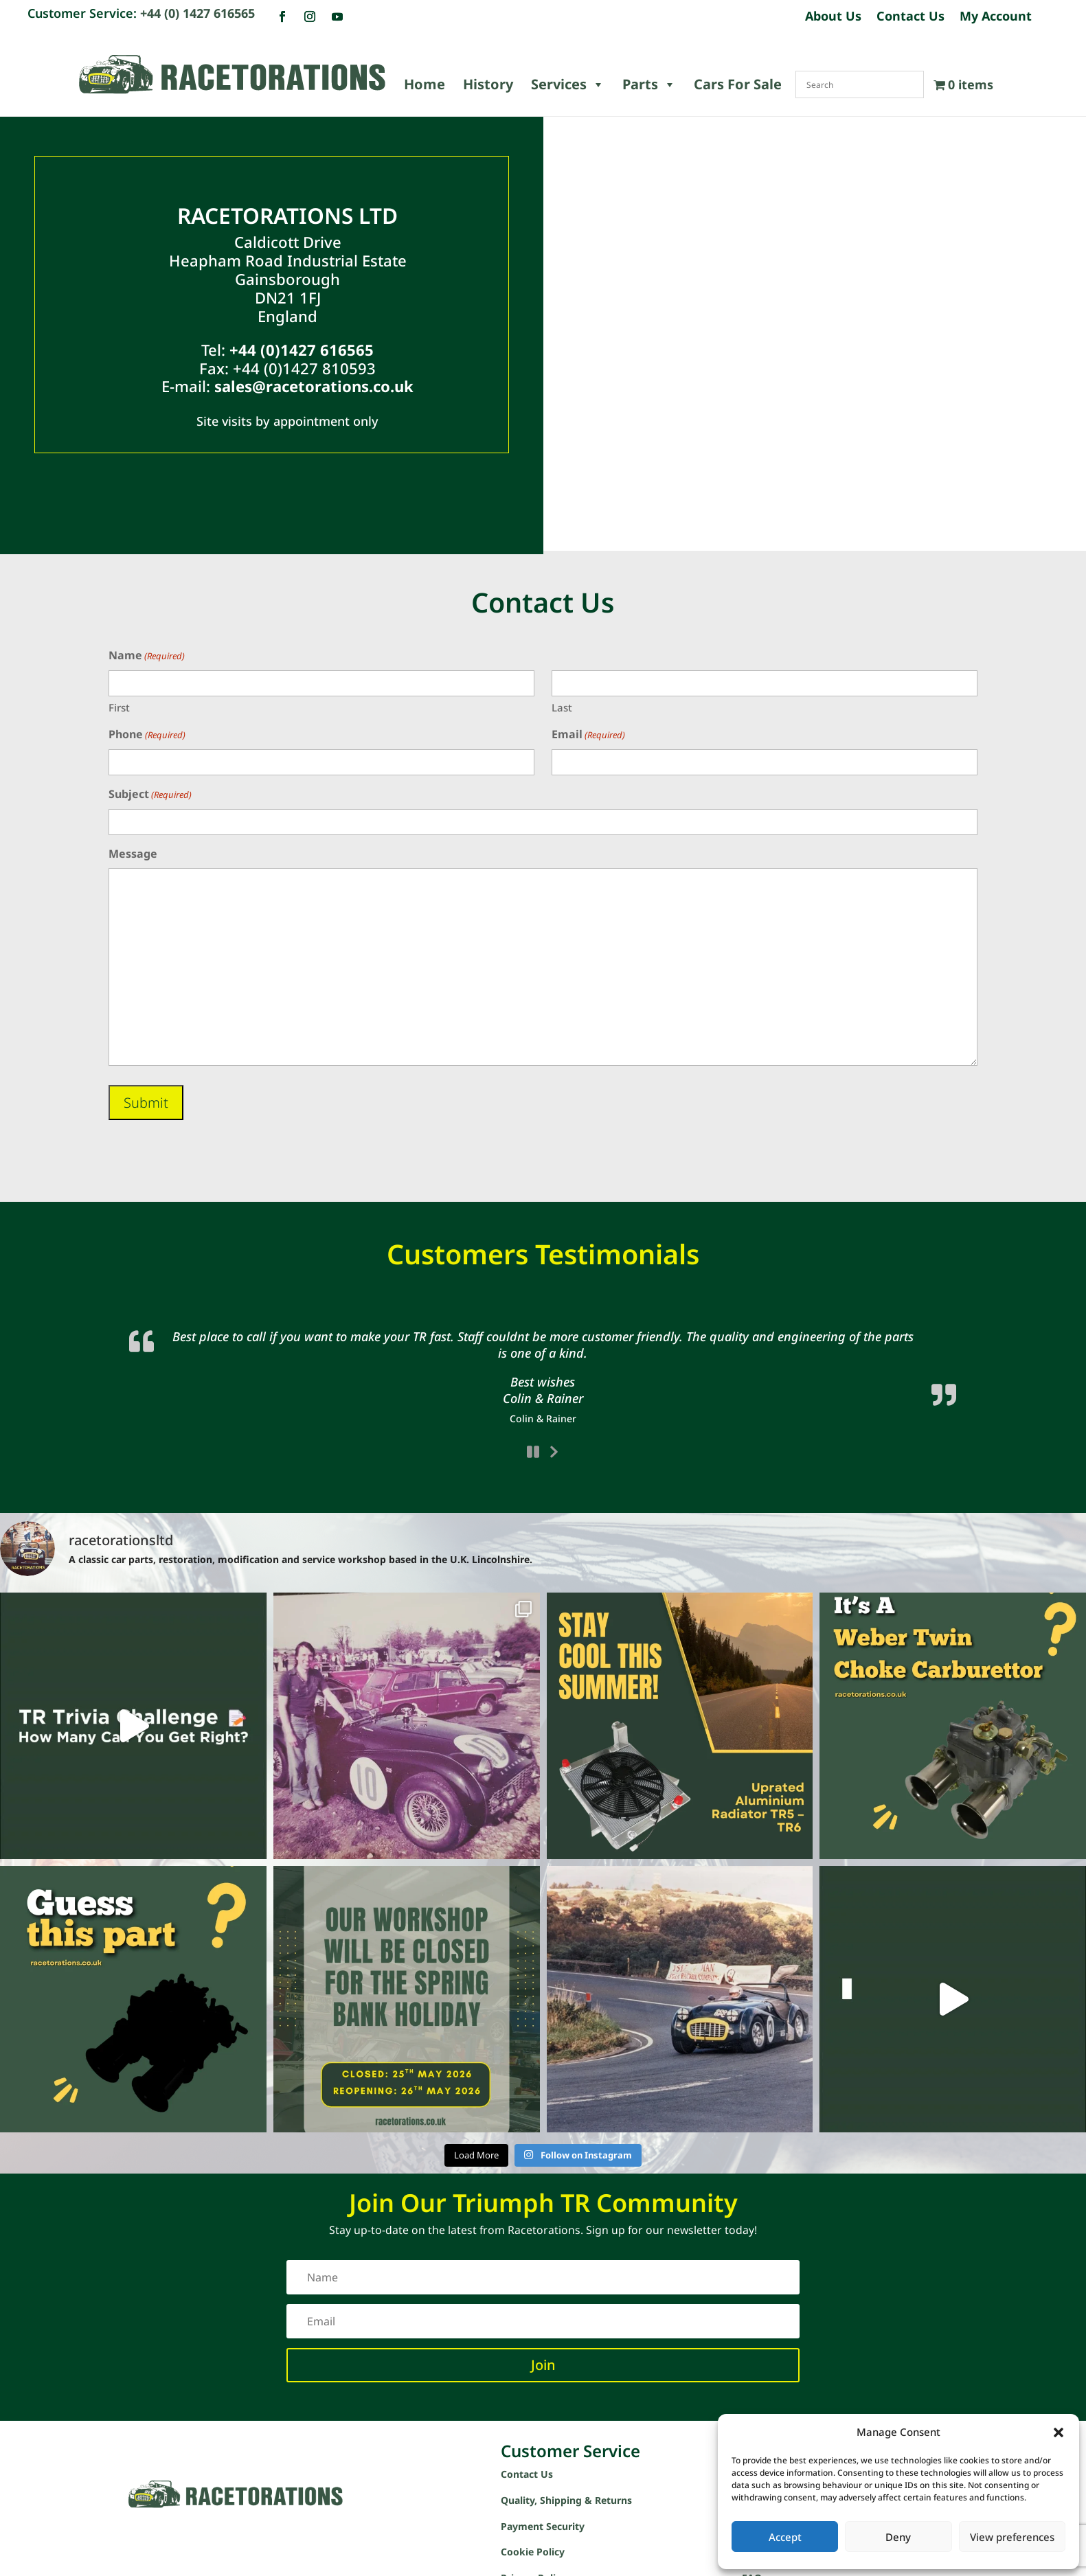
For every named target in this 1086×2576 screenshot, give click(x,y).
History (488, 84)
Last (562, 707)
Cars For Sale (738, 84)
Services (567, 84)
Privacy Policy (533, 2529)
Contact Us (910, 17)
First (119, 707)
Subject (150, 794)
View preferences (1012, 2537)
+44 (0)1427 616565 (301, 349)
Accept (785, 2537)
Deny (898, 2537)
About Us (833, 17)
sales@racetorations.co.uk (314, 386)
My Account (996, 17)
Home (424, 84)
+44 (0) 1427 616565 (197, 13)
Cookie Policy (533, 2503)
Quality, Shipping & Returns (566, 2451)
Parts (649, 84)
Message (133, 853)
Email (588, 735)
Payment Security (543, 2477)
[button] (1058, 2432)
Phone (147, 735)
